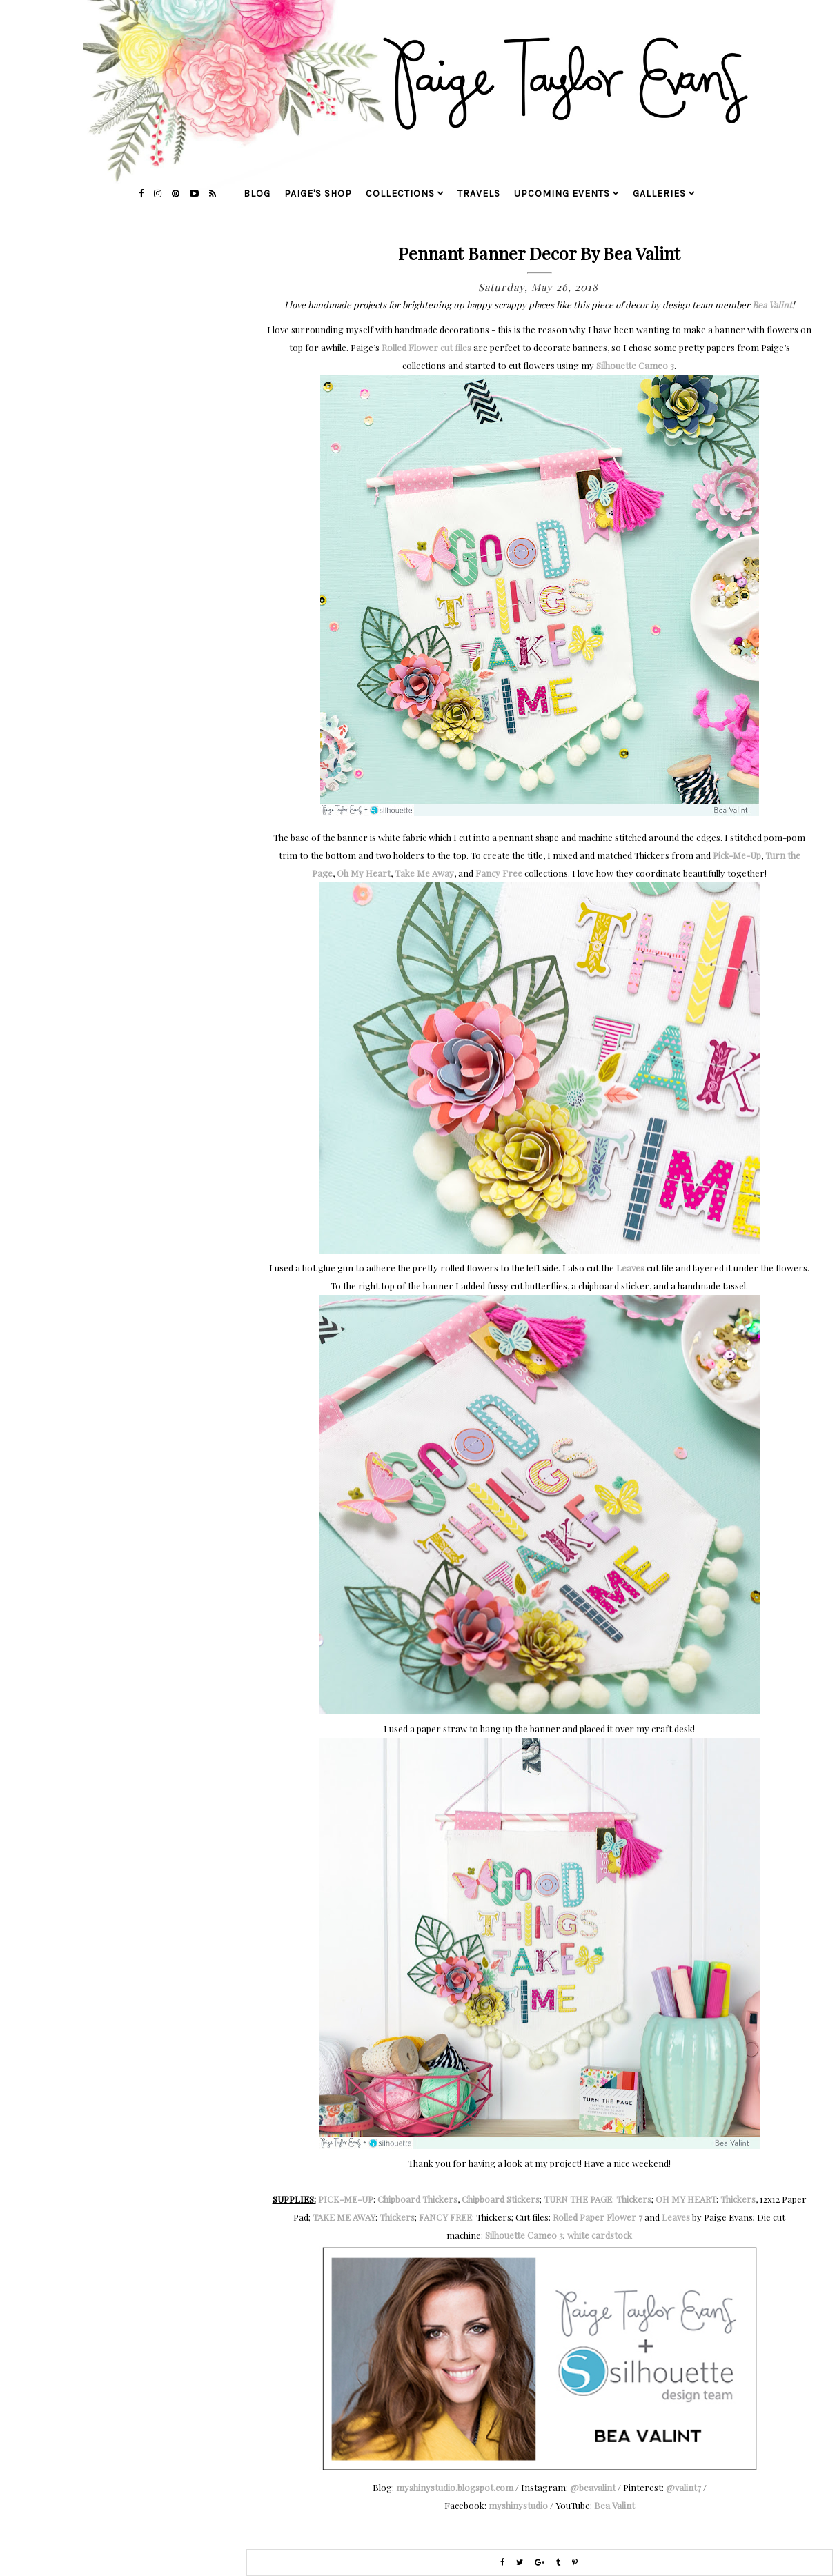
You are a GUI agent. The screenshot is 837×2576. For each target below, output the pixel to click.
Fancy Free (498, 873)
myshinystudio (518, 2505)
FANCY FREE (445, 2217)
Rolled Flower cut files (426, 347)
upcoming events (562, 193)
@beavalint (593, 2487)
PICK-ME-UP (345, 2199)
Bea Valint (772, 304)
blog (257, 193)
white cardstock (599, 2235)
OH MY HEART (686, 2199)
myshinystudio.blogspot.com (454, 2487)
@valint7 (683, 2487)
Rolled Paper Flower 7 (597, 2217)
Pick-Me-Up (737, 855)
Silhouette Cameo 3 (635, 365)
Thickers (633, 2199)
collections (400, 193)
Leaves (630, 1268)
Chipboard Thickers (417, 2199)
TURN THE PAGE (578, 2199)
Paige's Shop (318, 193)
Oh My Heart (364, 873)
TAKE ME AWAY (344, 2217)
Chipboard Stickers (501, 2199)
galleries (659, 193)
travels (478, 193)
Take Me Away (424, 873)
